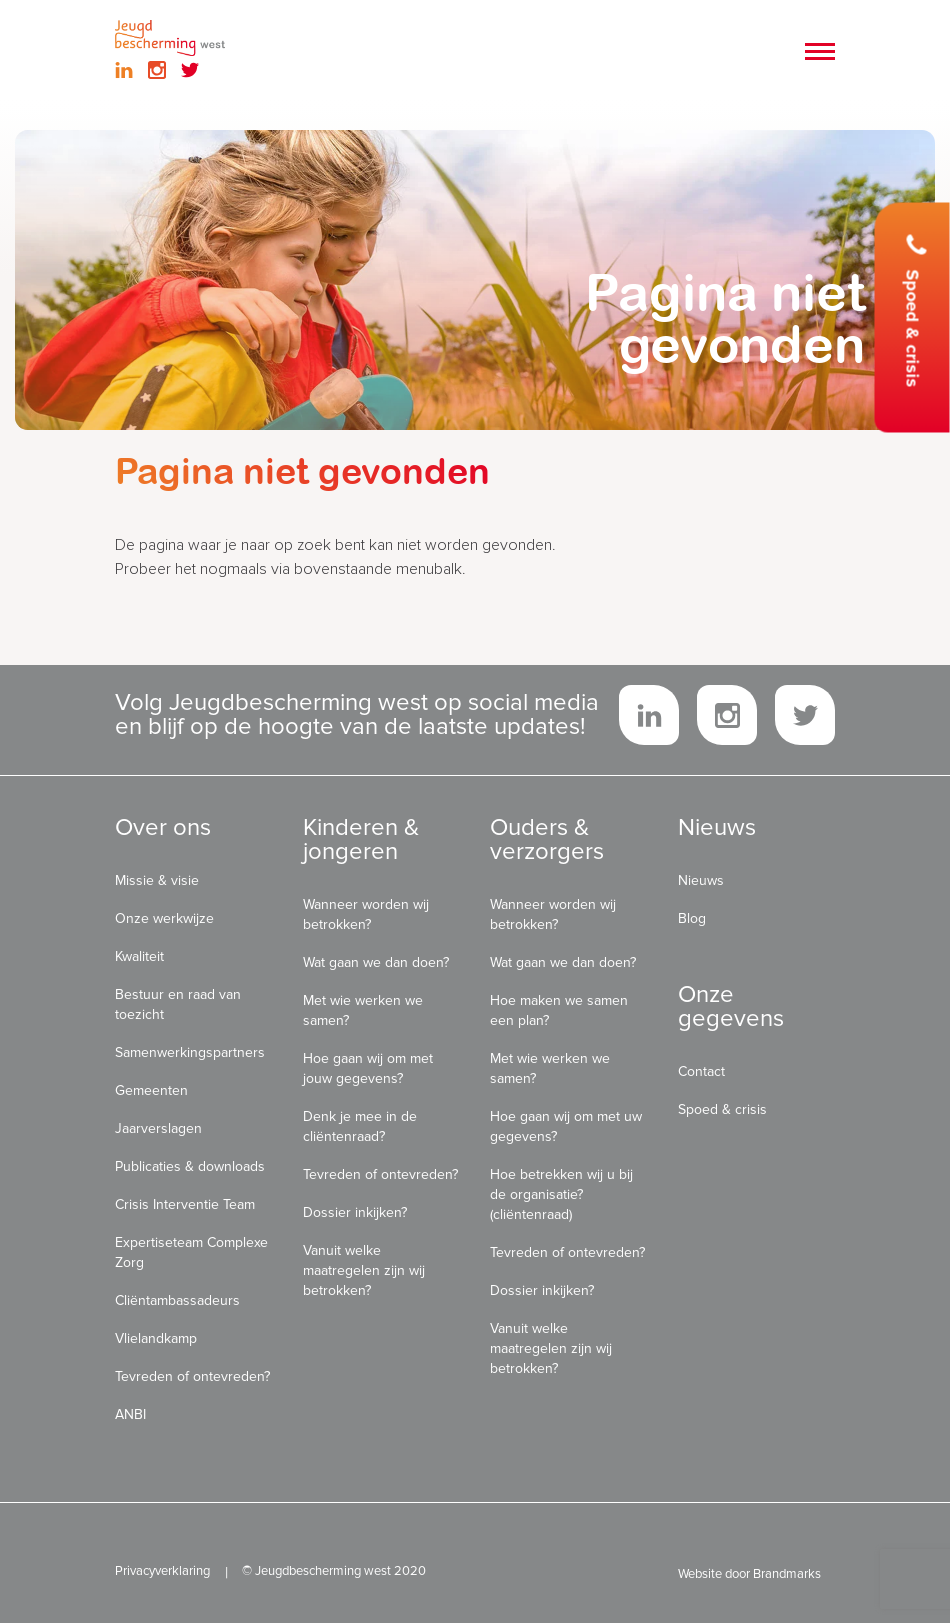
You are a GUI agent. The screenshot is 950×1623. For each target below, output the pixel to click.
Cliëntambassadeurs (177, 1300)
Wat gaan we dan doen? (376, 962)
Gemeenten (151, 1090)
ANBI (130, 1414)
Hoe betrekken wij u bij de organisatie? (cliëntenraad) (561, 1194)
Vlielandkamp (156, 1338)
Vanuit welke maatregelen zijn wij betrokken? (364, 1270)
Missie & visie (157, 880)
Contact (701, 1071)
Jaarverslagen (158, 1128)
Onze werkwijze (164, 918)
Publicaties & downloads (190, 1166)
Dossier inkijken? (355, 1212)
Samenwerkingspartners (190, 1052)
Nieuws (701, 880)
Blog (692, 918)
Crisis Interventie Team (185, 1204)
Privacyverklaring (162, 1571)
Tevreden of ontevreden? (192, 1376)
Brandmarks (787, 1574)
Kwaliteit (139, 956)
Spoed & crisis (914, 311)
